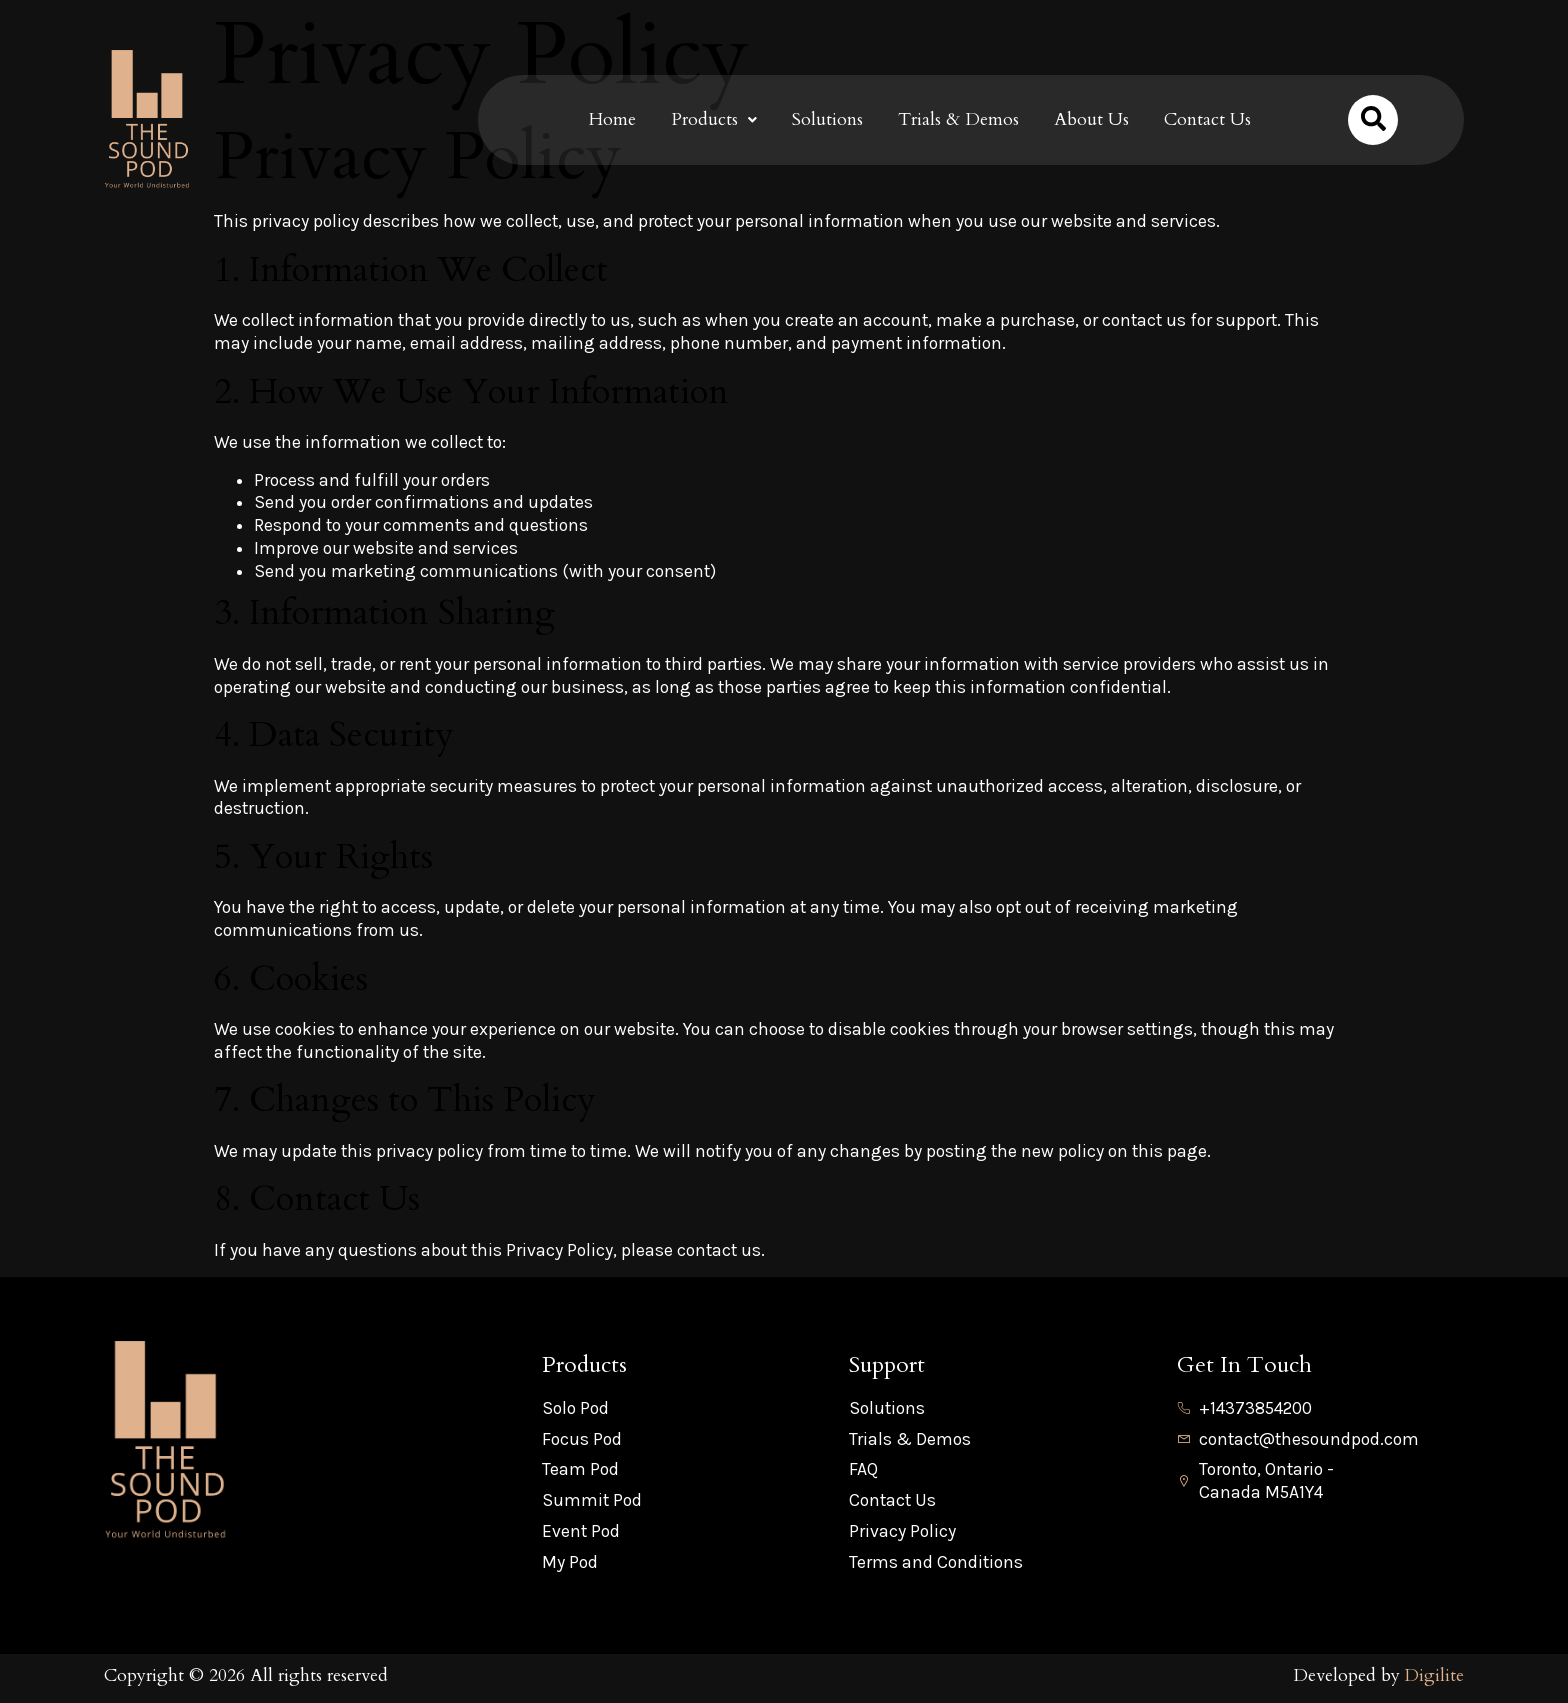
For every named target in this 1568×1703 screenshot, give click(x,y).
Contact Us (1207, 119)
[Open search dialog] (1373, 120)
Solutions (827, 119)
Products (714, 119)
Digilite (1434, 1675)
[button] (714, 120)
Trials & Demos (958, 119)
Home (612, 119)
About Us (1091, 119)
